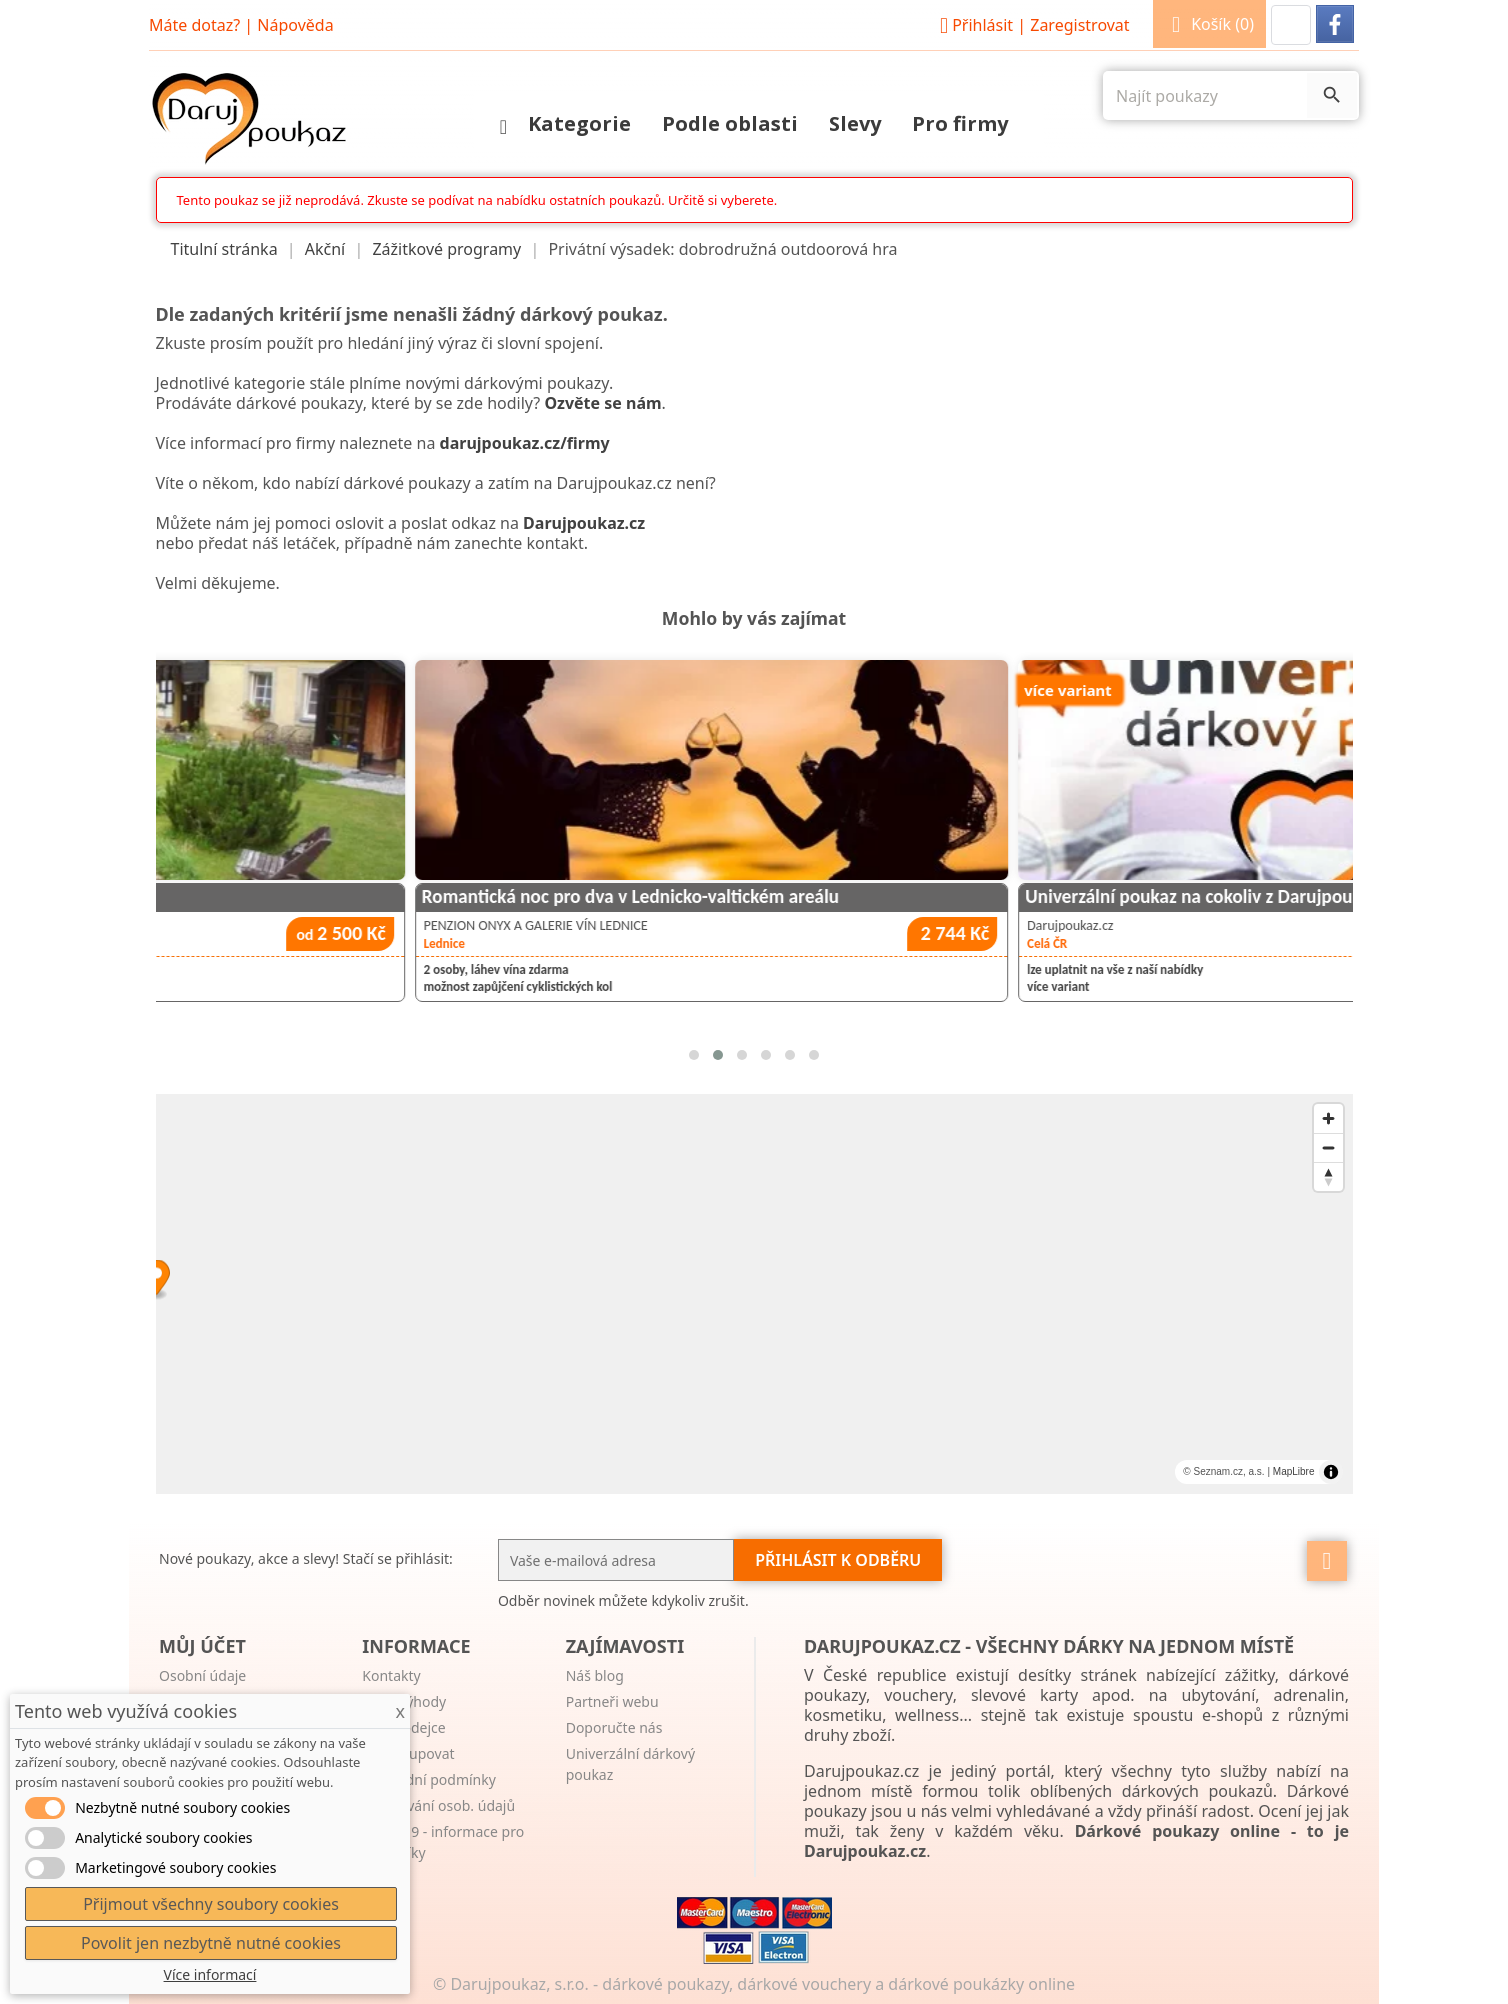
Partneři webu (612, 1701)
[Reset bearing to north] (1328, 1176)
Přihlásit (1032, 25)
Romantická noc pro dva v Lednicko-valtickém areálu (958, 896)
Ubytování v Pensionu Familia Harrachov (307, 896)
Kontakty (391, 1675)
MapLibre (1294, 1471)
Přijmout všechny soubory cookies (211, 1904)
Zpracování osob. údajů (438, 1805)
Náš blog (595, 1675)
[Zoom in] (1328, 1118)
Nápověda (295, 25)
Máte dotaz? (194, 25)
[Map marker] (754, 1280)
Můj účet (202, 1646)
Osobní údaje (202, 1675)
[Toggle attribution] (1331, 1472)
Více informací (210, 1974)
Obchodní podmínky (429, 1779)
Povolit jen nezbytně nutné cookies (211, 1943)
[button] (1291, 25)
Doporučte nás (614, 1727)
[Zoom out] (1328, 1147)
